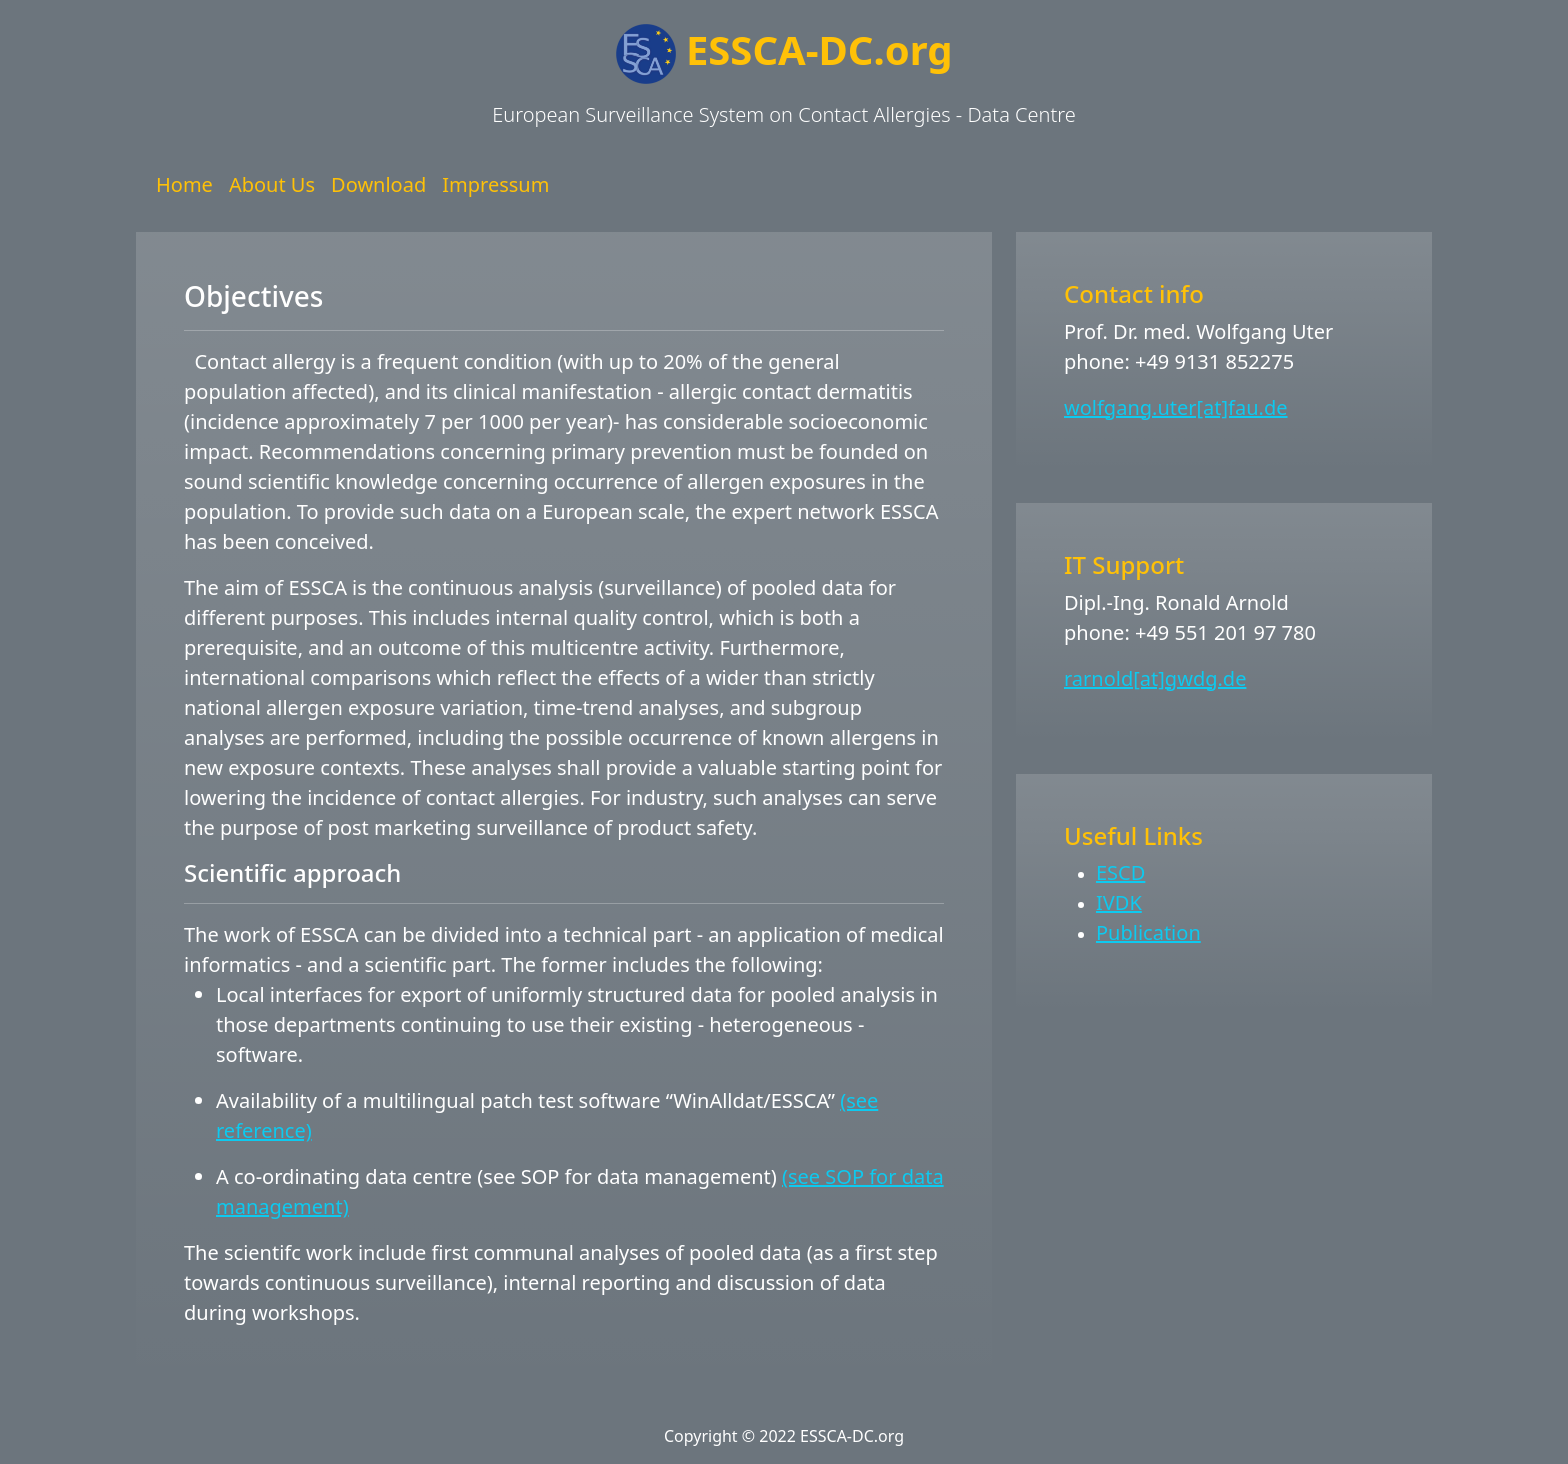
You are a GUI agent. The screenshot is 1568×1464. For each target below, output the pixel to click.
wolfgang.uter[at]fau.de (1176, 407)
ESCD (1120, 872)
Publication (1148, 932)
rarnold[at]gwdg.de (1155, 678)
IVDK (1119, 902)
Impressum (495, 184)
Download (378, 184)
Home (184, 184)
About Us (272, 184)
